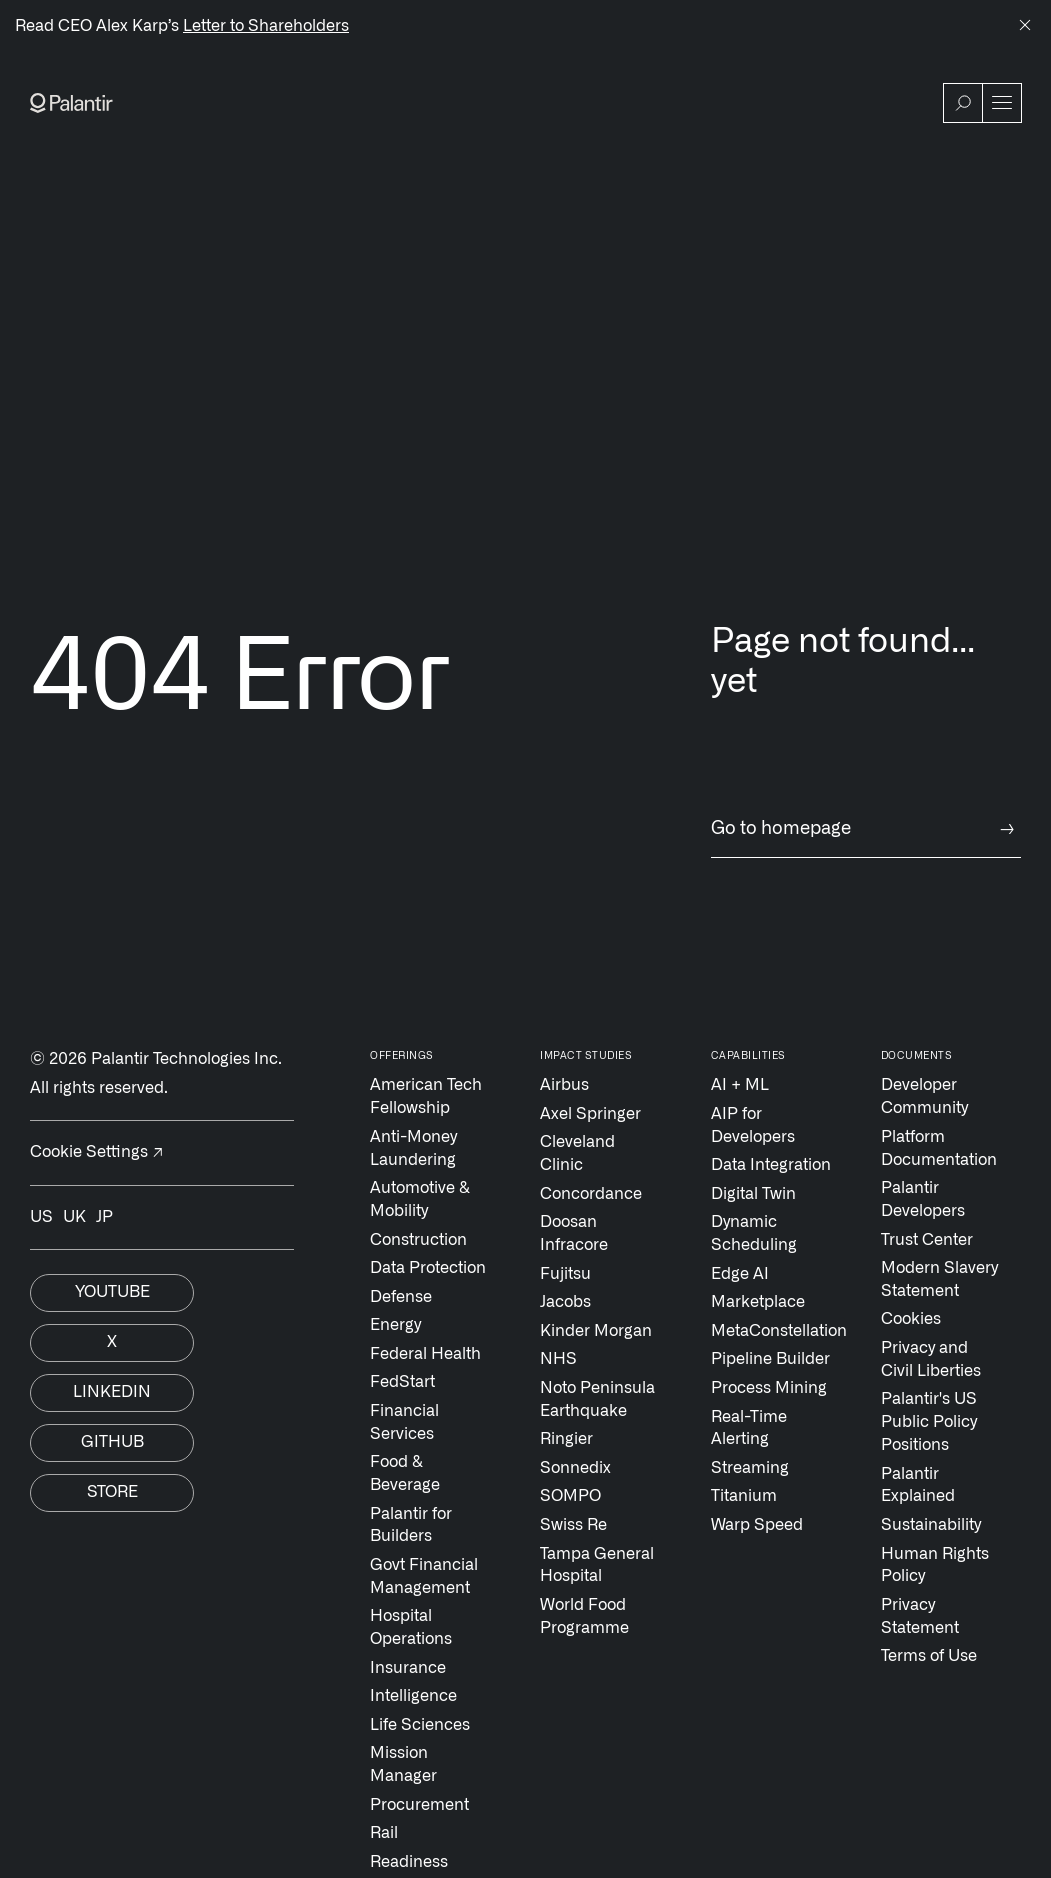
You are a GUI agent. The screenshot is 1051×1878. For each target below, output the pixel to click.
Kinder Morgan (596, 1331)
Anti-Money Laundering (413, 1148)
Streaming (750, 1468)
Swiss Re (573, 1525)
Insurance (408, 1668)
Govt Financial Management (424, 1576)
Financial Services (404, 1422)
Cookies (911, 1319)
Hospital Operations (411, 1627)
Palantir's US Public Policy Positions (929, 1422)
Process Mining (769, 1388)
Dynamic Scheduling (754, 1233)
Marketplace (758, 1302)
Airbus (564, 1085)
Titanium (744, 1496)
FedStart (402, 1382)
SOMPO (570, 1496)
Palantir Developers (923, 1199)
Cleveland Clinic (577, 1153)
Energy (395, 1325)
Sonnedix (575, 1468)
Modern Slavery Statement (939, 1279)
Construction (418, 1240)
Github (112, 1442)
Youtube (112, 1292)
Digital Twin (753, 1194)
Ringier (566, 1439)
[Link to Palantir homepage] (71, 103)
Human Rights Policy (935, 1565)
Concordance (591, 1194)
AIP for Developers (753, 1125)
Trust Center (927, 1240)
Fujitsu (565, 1274)
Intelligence (413, 1696)
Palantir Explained (918, 1485)
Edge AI (740, 1274)
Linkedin (112, 1392)
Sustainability (931, 1525)
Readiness (409, 1862)
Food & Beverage (405, 1473)
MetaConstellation (772, 1331)
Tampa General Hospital (597, 1565)
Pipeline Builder (770, 1359)
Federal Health (425, 1354)
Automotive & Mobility (420, 1199)
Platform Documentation (939, 1148)
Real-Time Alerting (749, 1428)
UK (74, 1217)
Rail (384, 1833)
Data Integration (771, 1165)
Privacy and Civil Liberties (931, 1359)
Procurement (419, 1805)
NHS (558, 1359)
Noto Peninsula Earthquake (597, 1399)
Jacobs (565, 1302)
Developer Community (924, 1096)
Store (112, 1492)
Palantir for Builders (411, 1525)
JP (104, 1217)
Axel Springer (590, 1114)
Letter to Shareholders (266, 26)
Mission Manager (403, 1764)
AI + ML (740, 1085)
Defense (401, 1297)
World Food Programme (584, 1616)
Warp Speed (757, 1525)
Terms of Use (929, 1656)
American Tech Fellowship (426, 1096)
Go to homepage (866, 829)
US (41, 1217)
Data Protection (428, 1268)
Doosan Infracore (574, 1233)
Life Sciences (420, 1725)
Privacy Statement (920, 1616)
